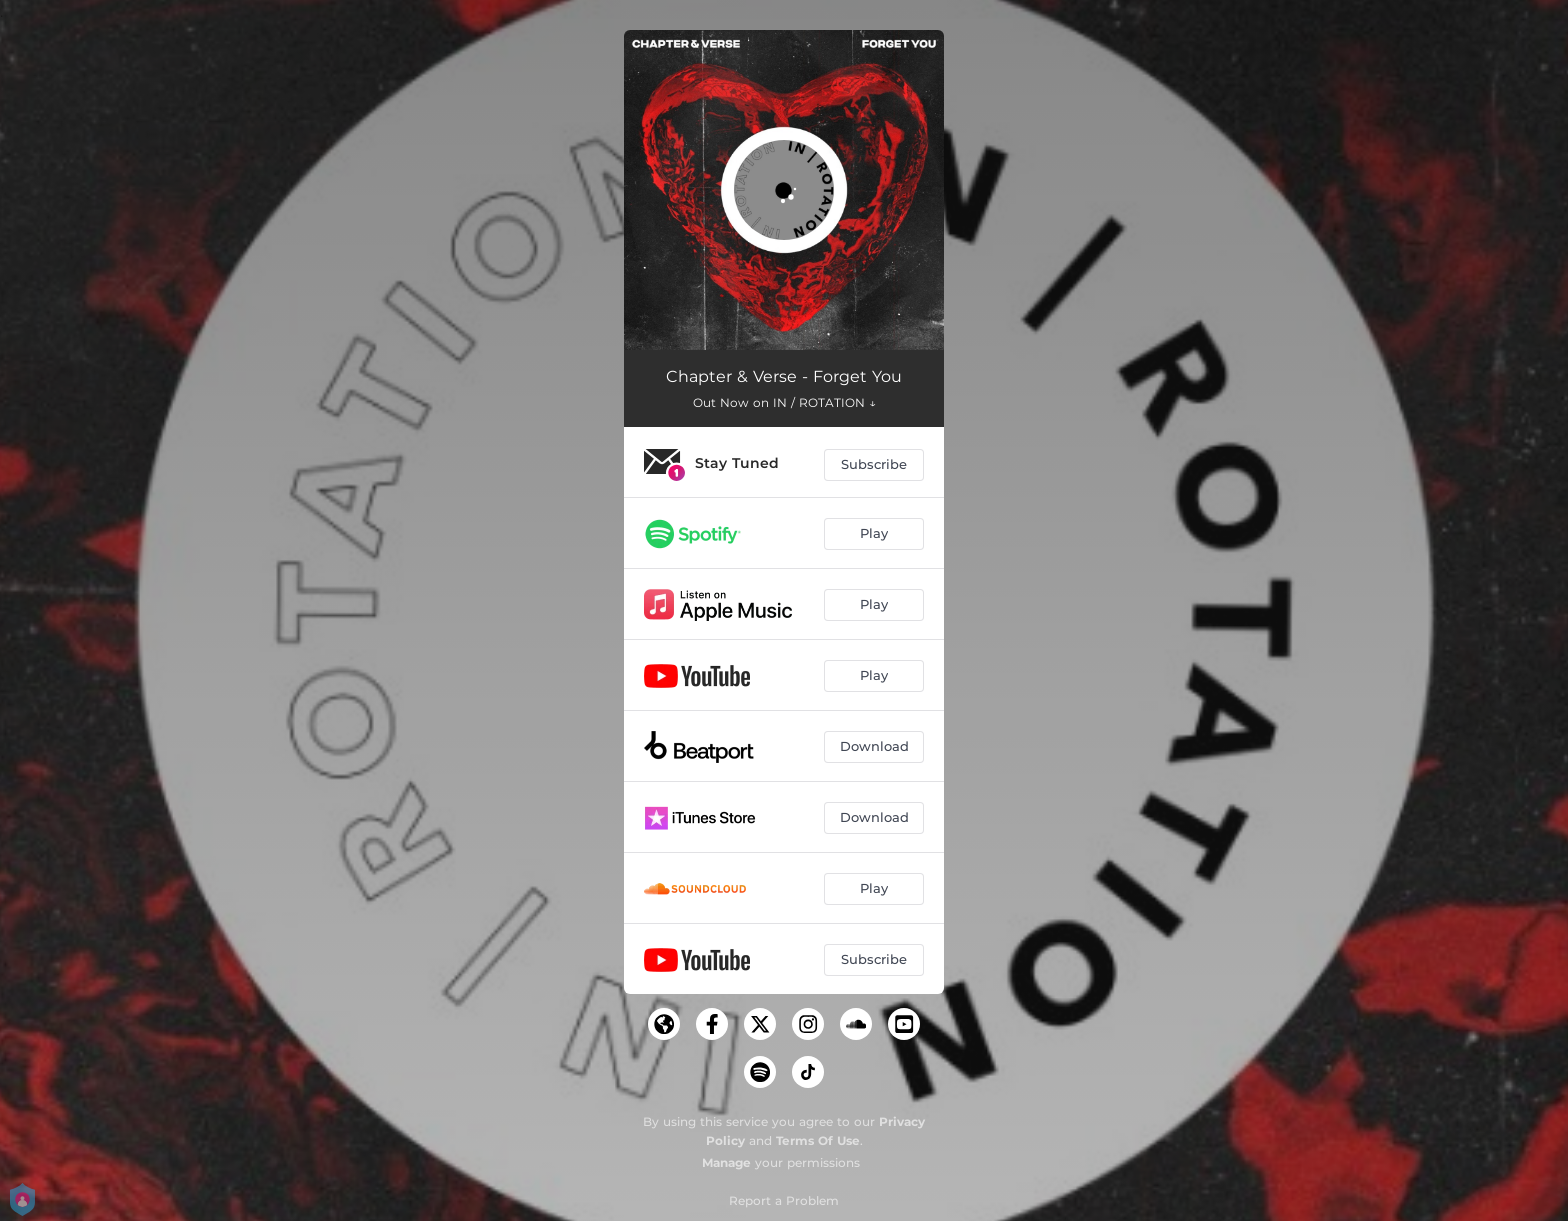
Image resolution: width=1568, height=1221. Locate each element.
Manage (726, 1162)
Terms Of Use (818, 1140)
